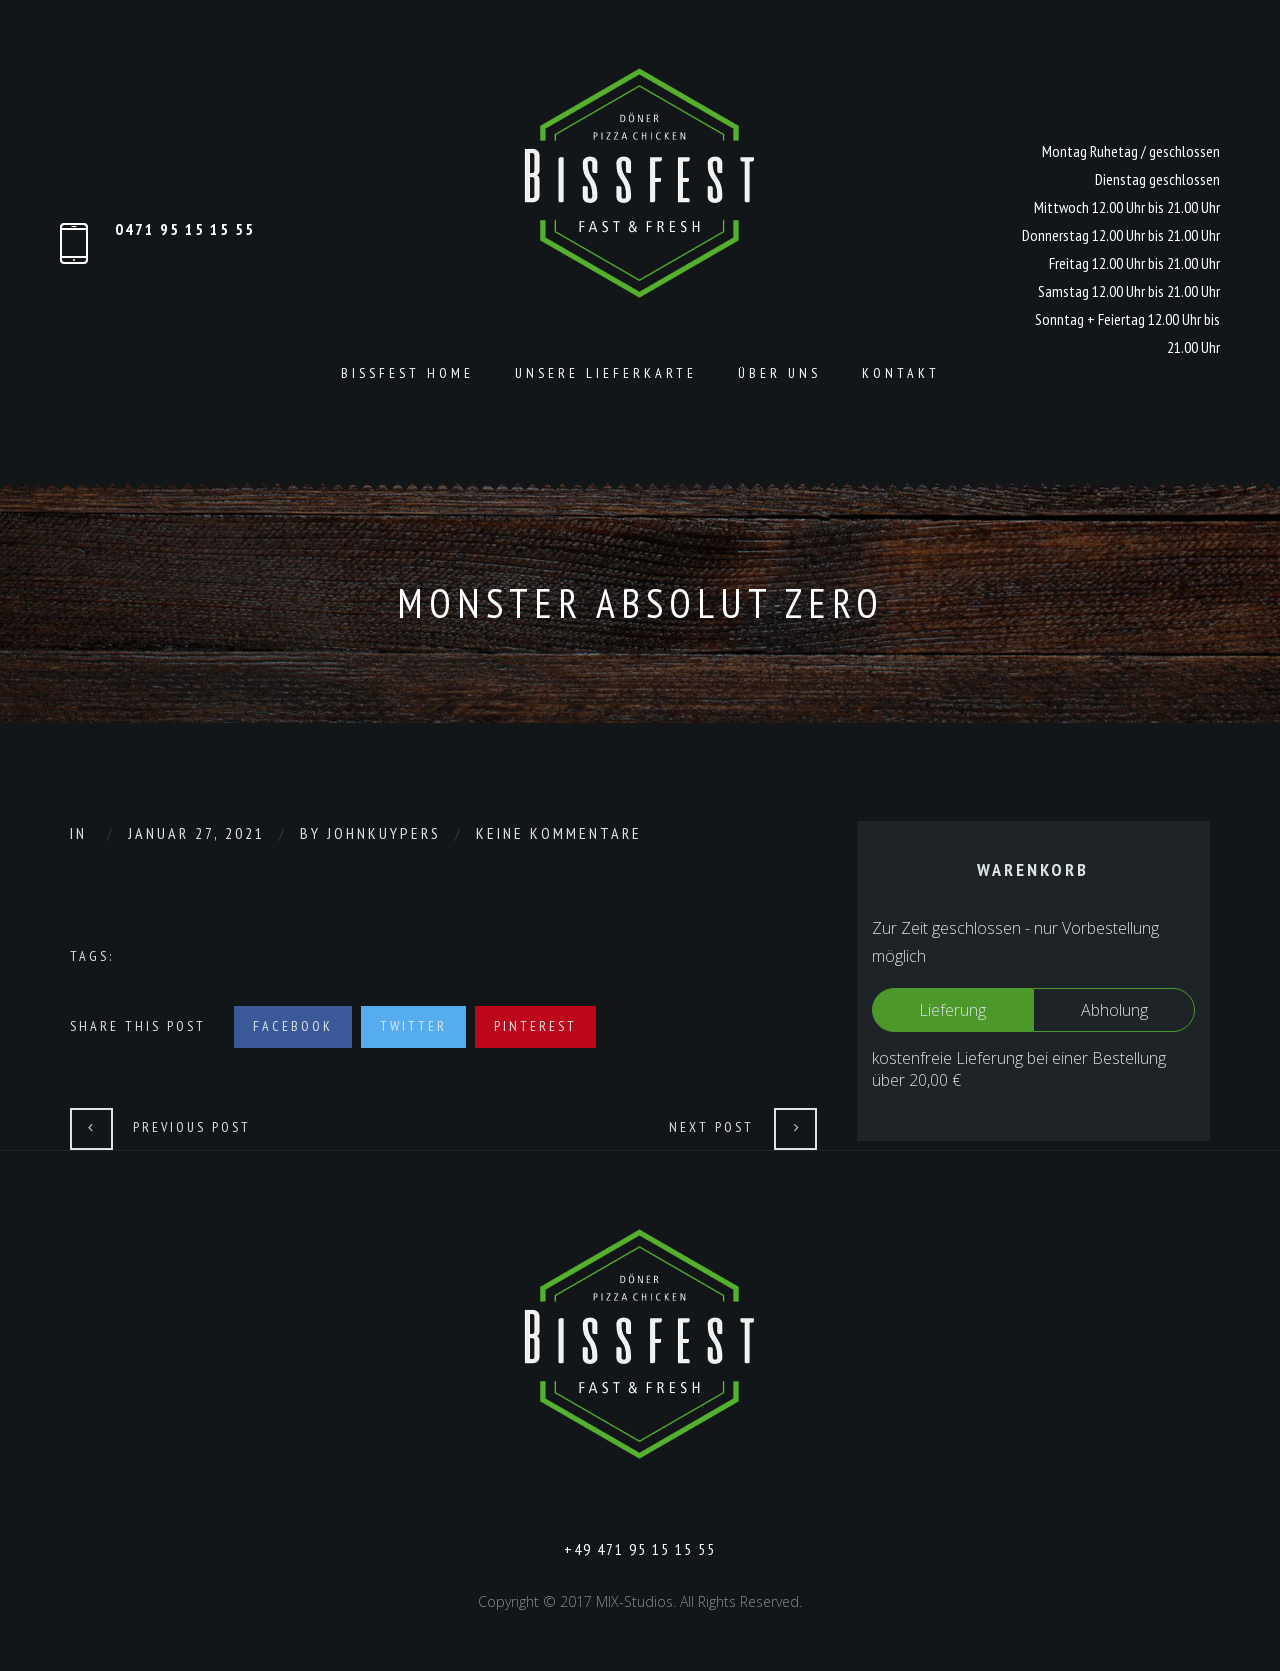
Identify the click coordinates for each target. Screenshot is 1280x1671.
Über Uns (779, 373)
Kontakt (901, 373)
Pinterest (535, 1026)
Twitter (413, 1026)
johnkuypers (384, 833)
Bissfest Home (407, 373)
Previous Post (192, 1127)
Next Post (711, 1127)
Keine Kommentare (559, 833)
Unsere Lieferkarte (606, 373)
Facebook (293, 1026)
